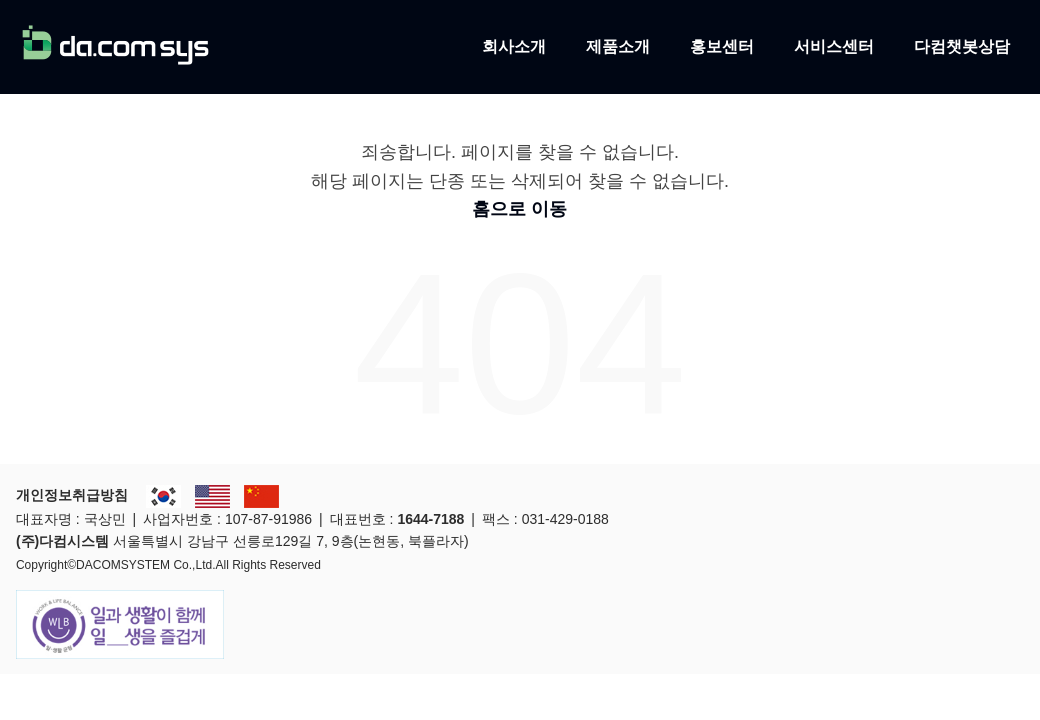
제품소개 (618, 45)
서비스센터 (834, 45)
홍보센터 (722, 45)
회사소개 (514, 45)
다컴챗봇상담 (962, 45)
